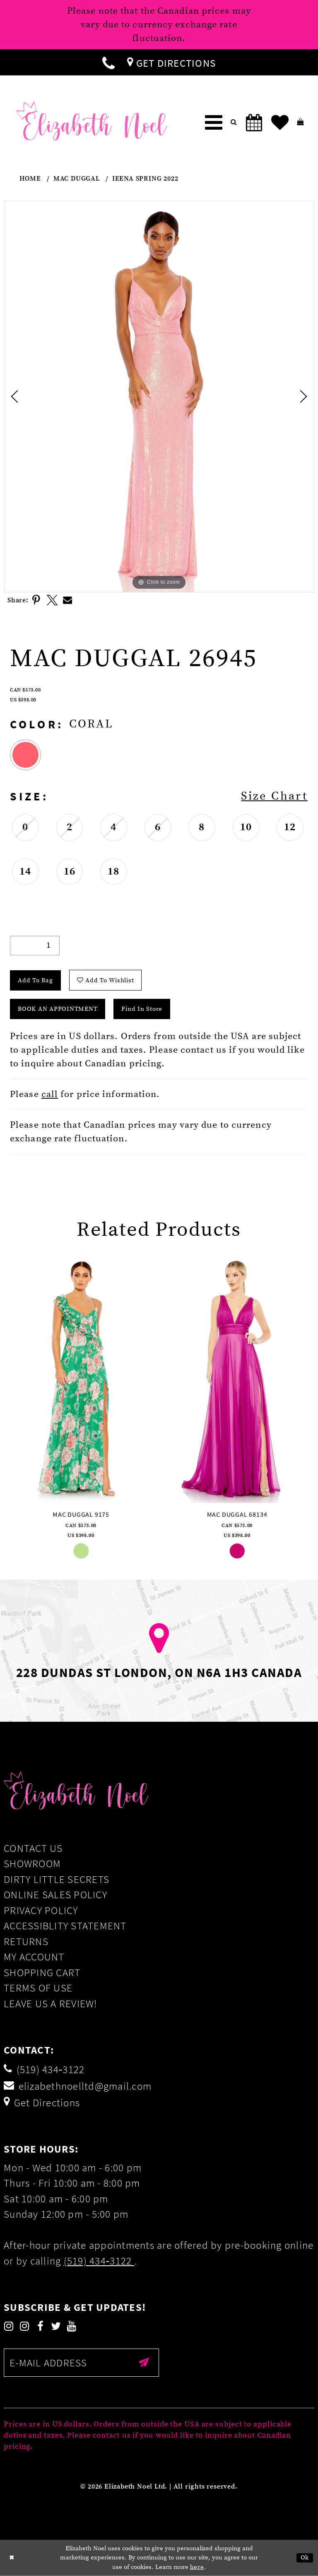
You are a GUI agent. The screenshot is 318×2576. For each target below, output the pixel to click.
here (197, 2567)
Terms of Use (38, 1987)
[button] (213, 122)
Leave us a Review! (50, 2003)
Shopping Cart (42, 1972)
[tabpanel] (159, 396)
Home (30, 178)
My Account (34, 1956)
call (49, 1094)
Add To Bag (35, 980)
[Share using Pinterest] (36, 600)
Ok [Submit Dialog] (305, 2558)
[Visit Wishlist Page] (280, 122)
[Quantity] (35, 945)
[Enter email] (81, 2363)
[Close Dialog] (12, 2558)
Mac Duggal (76, 178)
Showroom (32, 1863)
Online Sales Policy (55, 1894)
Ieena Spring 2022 (145, 178)
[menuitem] (108, 62)
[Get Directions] (171, 62)
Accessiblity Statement (65, 1925)
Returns (26, 1941)
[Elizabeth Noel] (91, 121)
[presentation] (81, 1378)
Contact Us (33, 1848)
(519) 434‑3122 (99, 2260)
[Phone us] (108, 62)
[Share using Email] (68, 600)
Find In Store (141, 1009)
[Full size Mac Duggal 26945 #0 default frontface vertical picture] (159, 396)
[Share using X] (52, 600)
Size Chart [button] (274, 796)
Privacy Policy (41, 1910)
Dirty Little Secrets (56, 1879)
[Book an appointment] (254, 122)
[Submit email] (144, 2363)
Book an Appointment (57, 1009)
